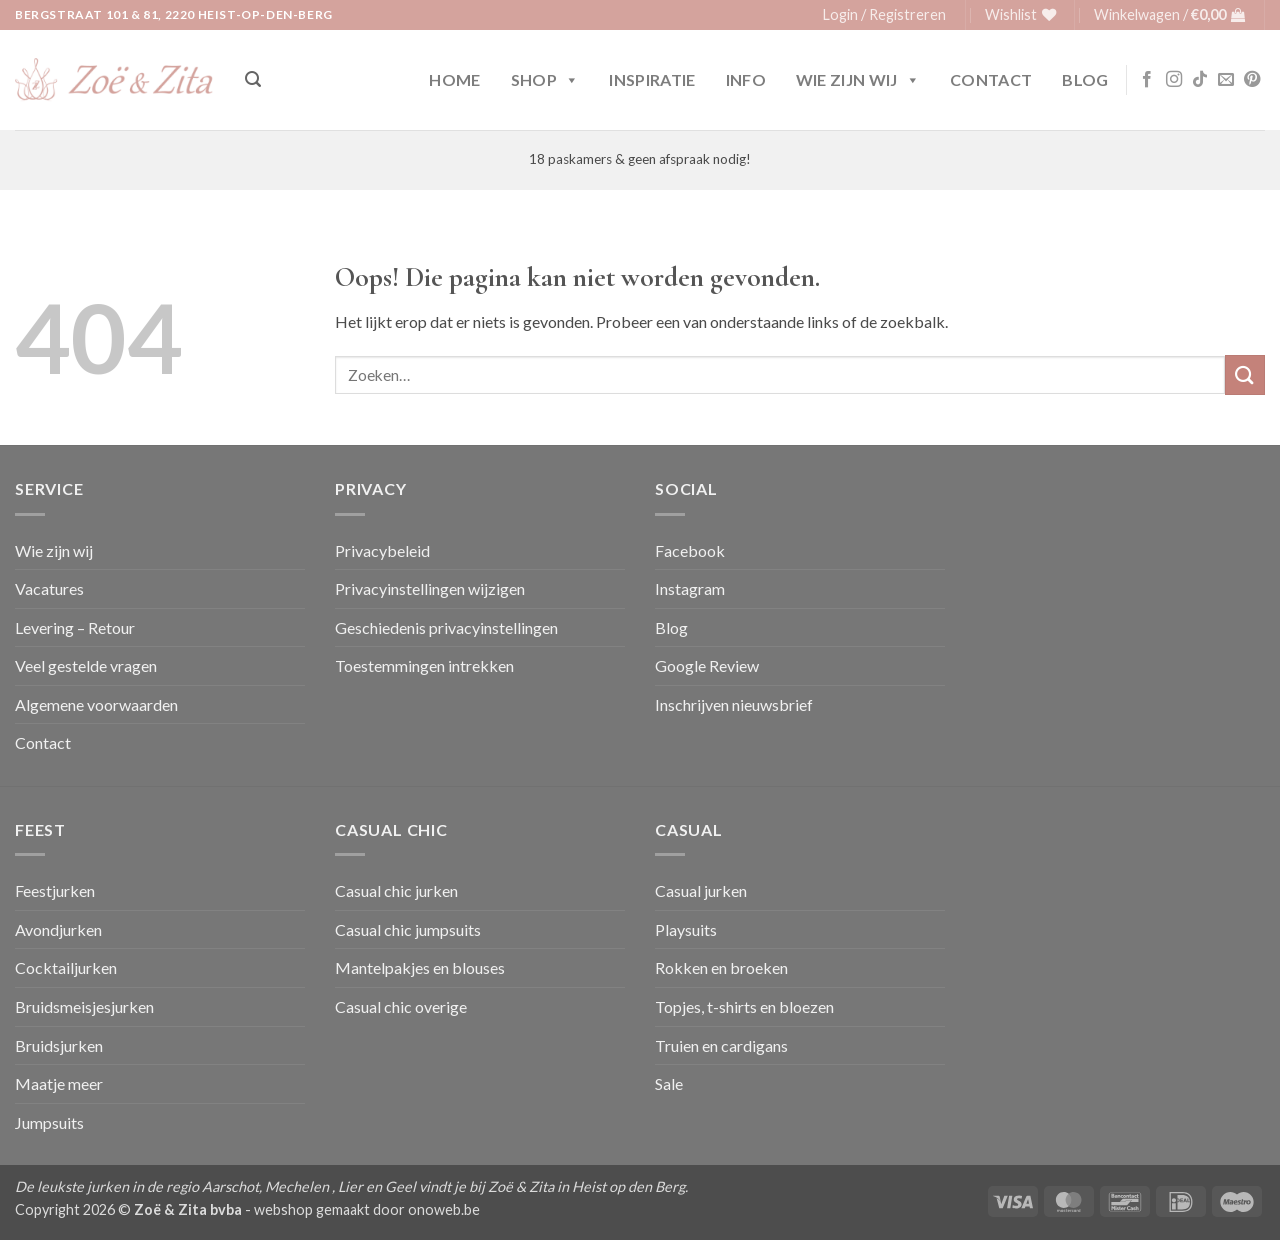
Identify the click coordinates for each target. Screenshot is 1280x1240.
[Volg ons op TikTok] (1200, 80)
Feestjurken (55, 890)
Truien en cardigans (721, 1045)
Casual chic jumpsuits (408, 929)
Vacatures (49, 588)
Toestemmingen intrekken (424, 665)
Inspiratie (652, 79)
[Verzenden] (1245, 374)
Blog (1085, 79)
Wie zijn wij (858, 80)
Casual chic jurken (396, 890)
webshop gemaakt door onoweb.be (367, 1209)
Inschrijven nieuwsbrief (734, 704)
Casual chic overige (401, 1006)
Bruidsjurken (59, 1045)
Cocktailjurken (66, 967)
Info (746, 79)
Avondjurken (58, 929)
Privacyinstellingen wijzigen (430, 588)
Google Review (707, 665)
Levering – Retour (75, 627)
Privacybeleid (382, 550)
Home (454, 79)
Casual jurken (701, 890)
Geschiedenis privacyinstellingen (446, 627)
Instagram (690, 588)
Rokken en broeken (721, 967)
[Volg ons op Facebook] (1147, 80)
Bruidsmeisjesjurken (84, 1006)
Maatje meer (59, 1083)
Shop (545, 80)
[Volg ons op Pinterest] (1252, 80)
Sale (669, 1083)
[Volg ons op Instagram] (1174, 80)
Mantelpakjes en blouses (420, 967)
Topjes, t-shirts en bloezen (744, 1006)
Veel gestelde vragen (86, 665)
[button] (884, 15)
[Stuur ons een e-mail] (1226, 80)
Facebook (690, 550)
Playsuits (686, 929)
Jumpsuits (49, 1122)
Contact (991, 79)
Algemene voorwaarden (96, 704)
